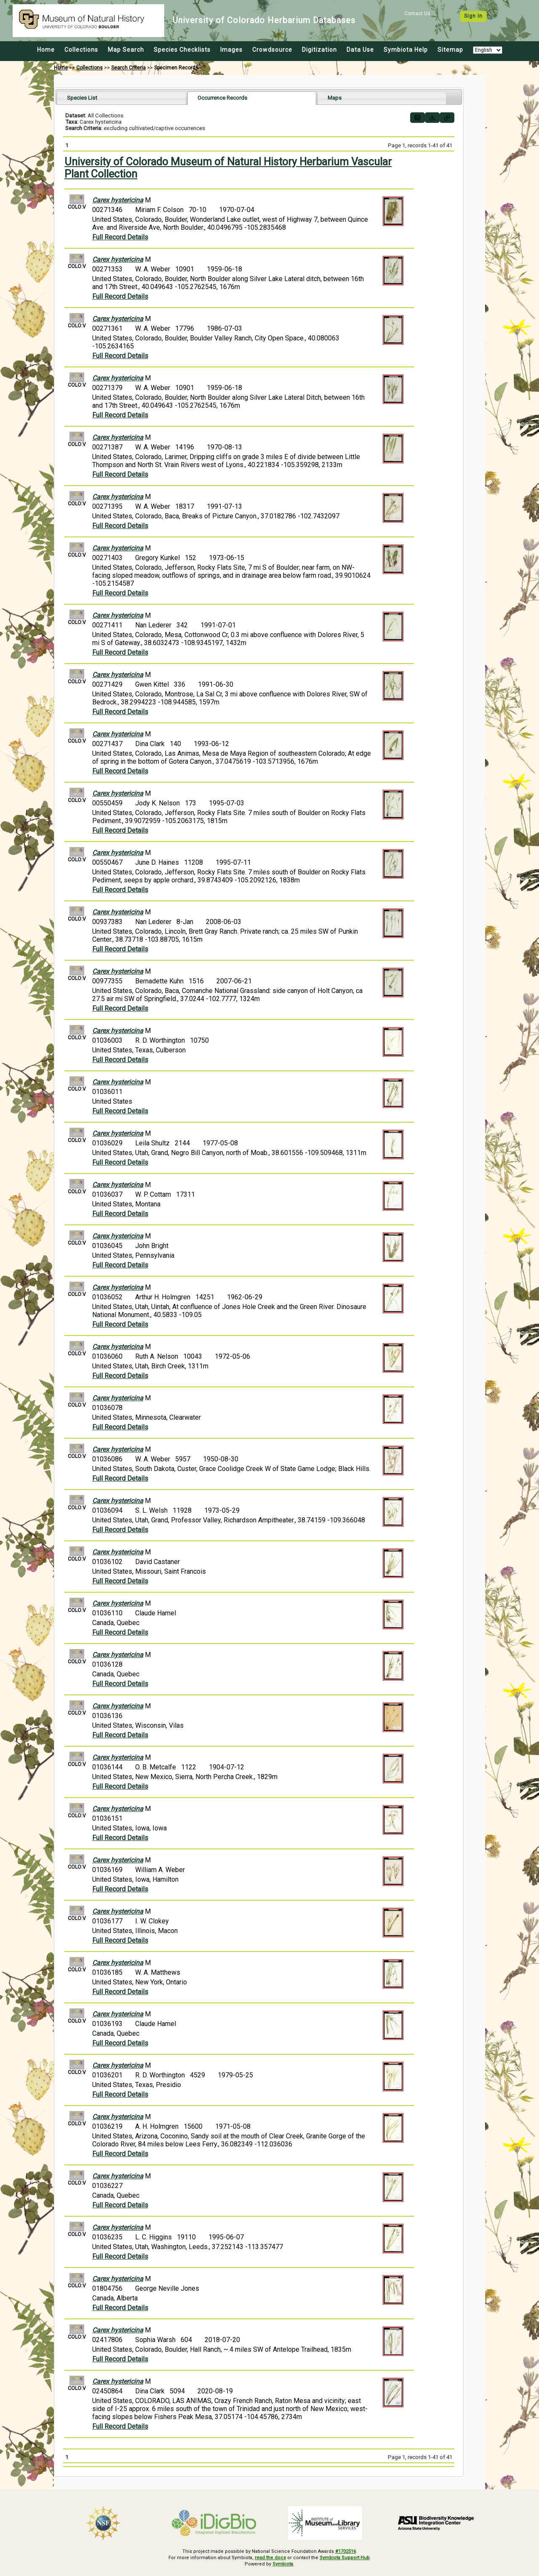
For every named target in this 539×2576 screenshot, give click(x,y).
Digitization (319, 49)
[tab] (121, 97)
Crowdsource (272, 49)
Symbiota (282, 2564)
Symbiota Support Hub (345, 2557)
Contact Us (417, 13)
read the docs (270, 2557)
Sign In (473, 16)
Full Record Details (120, 237)
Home (46, 49)
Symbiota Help (406, 49)
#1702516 (345, 2551)
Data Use (360, 49)
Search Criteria (128, 68)
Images (231, 49)
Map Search (126, 49)
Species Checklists (182, 49)
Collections (81, 49)
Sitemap (450, 49)
